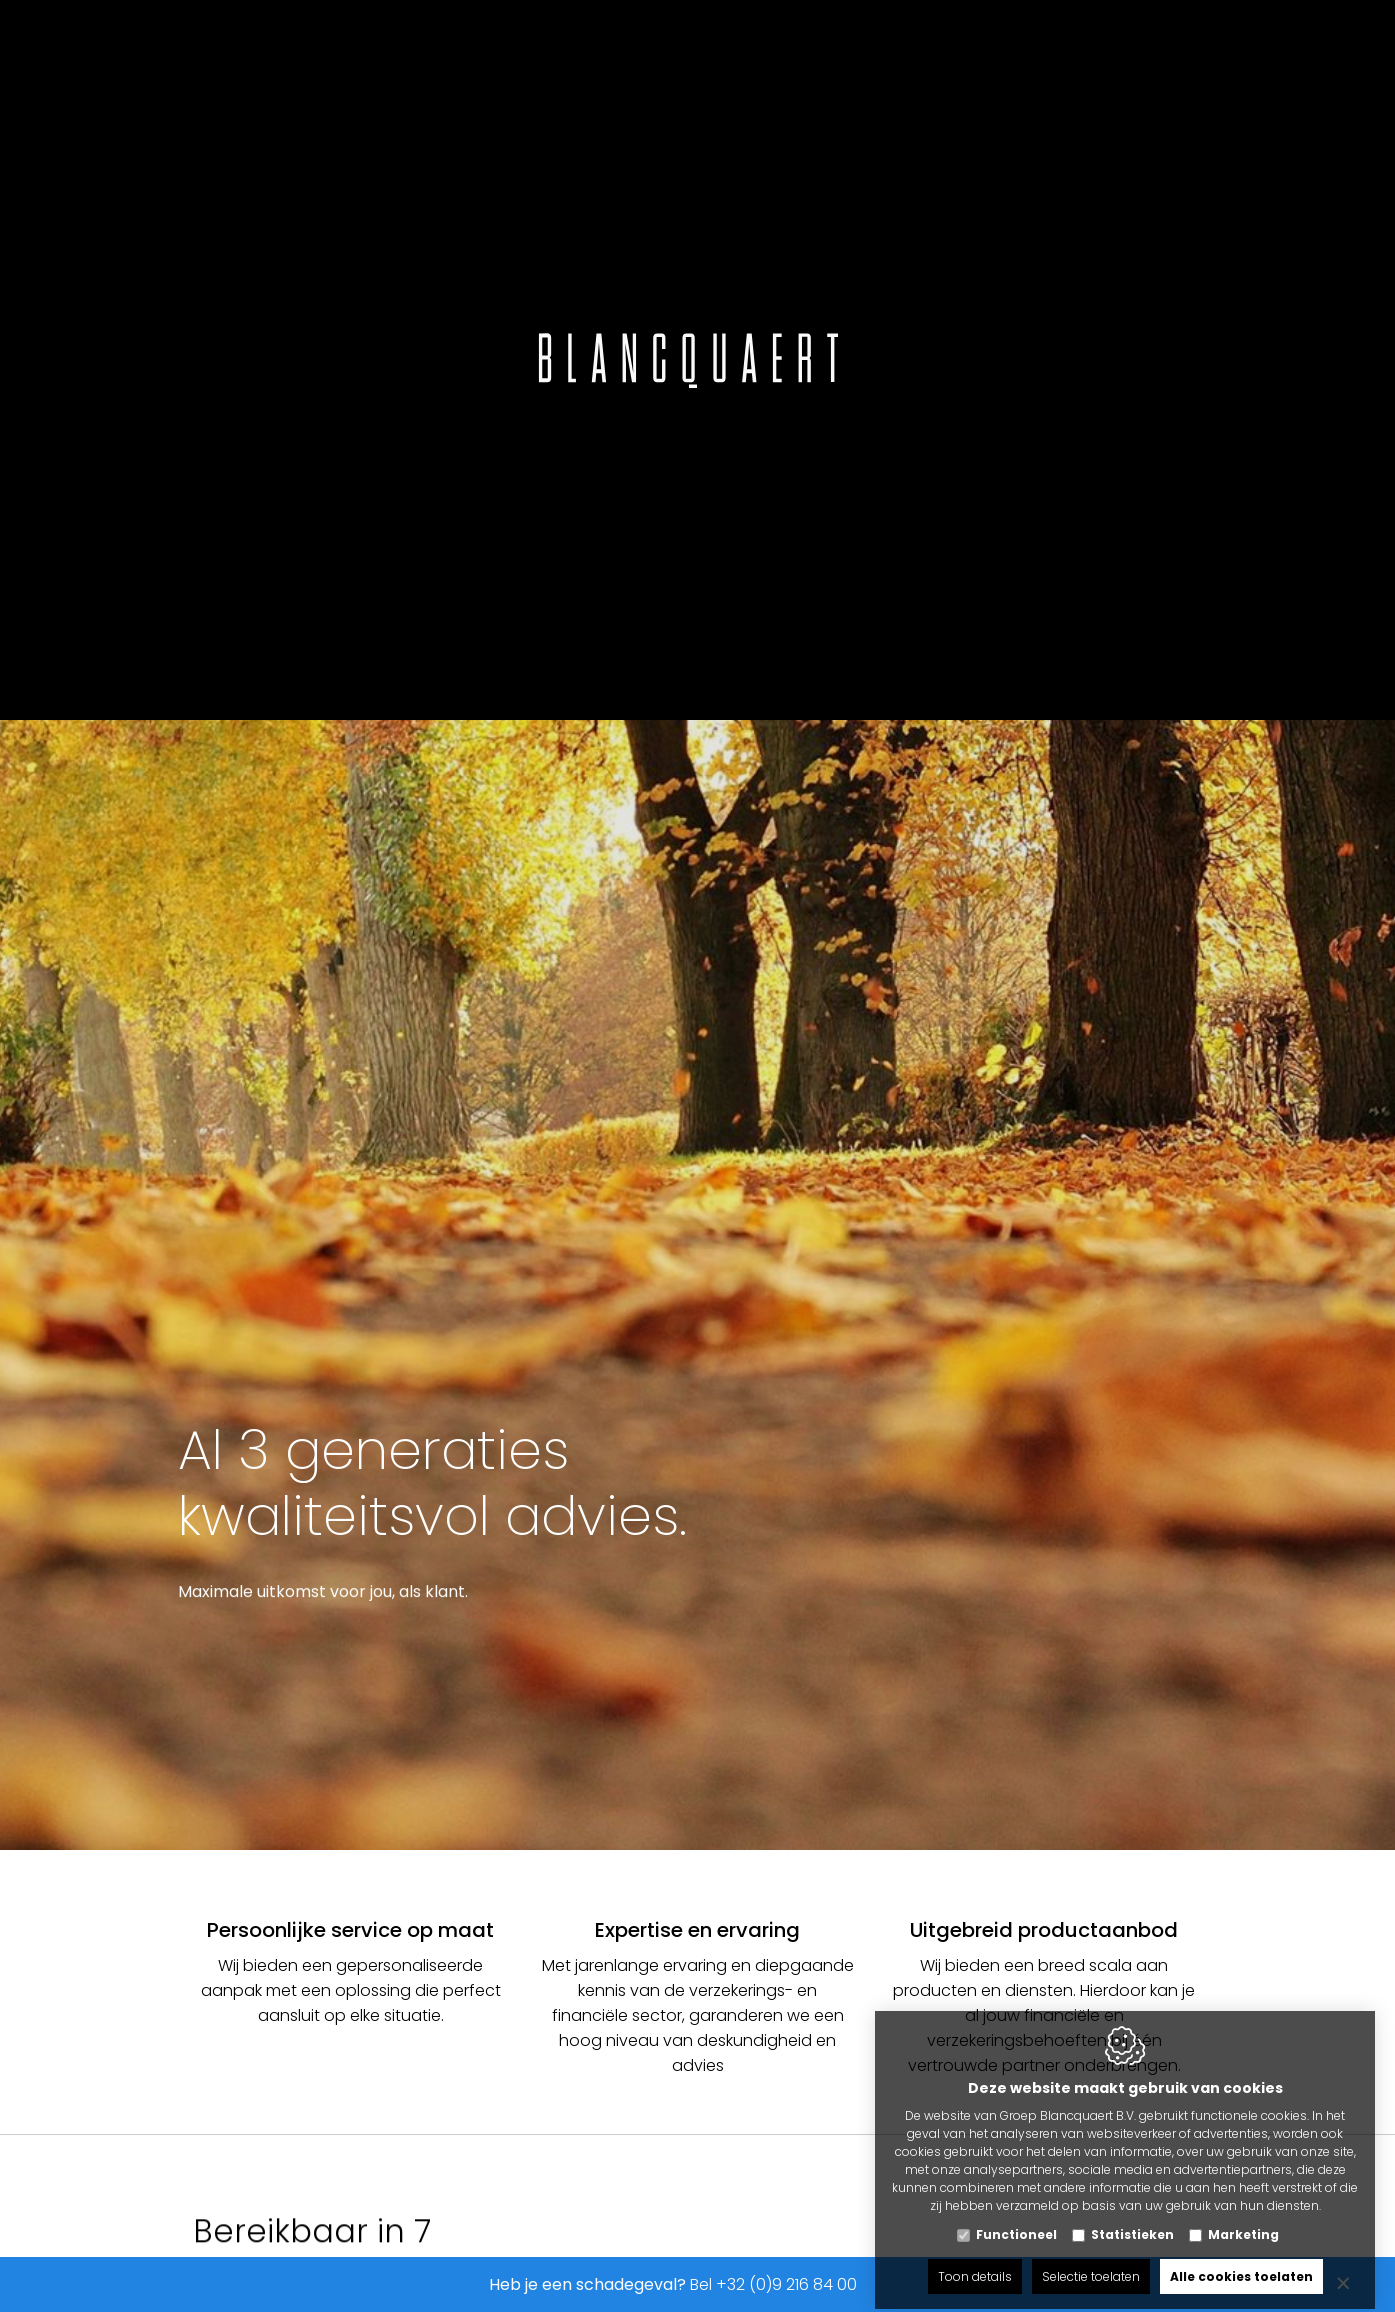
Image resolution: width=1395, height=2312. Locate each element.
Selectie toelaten (1091, 2259)
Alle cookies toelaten (1241, 2259)
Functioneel (1016, 2217)
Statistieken (1132, 2217)
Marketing (1243, 2217)
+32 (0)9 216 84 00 (786, 2284)
